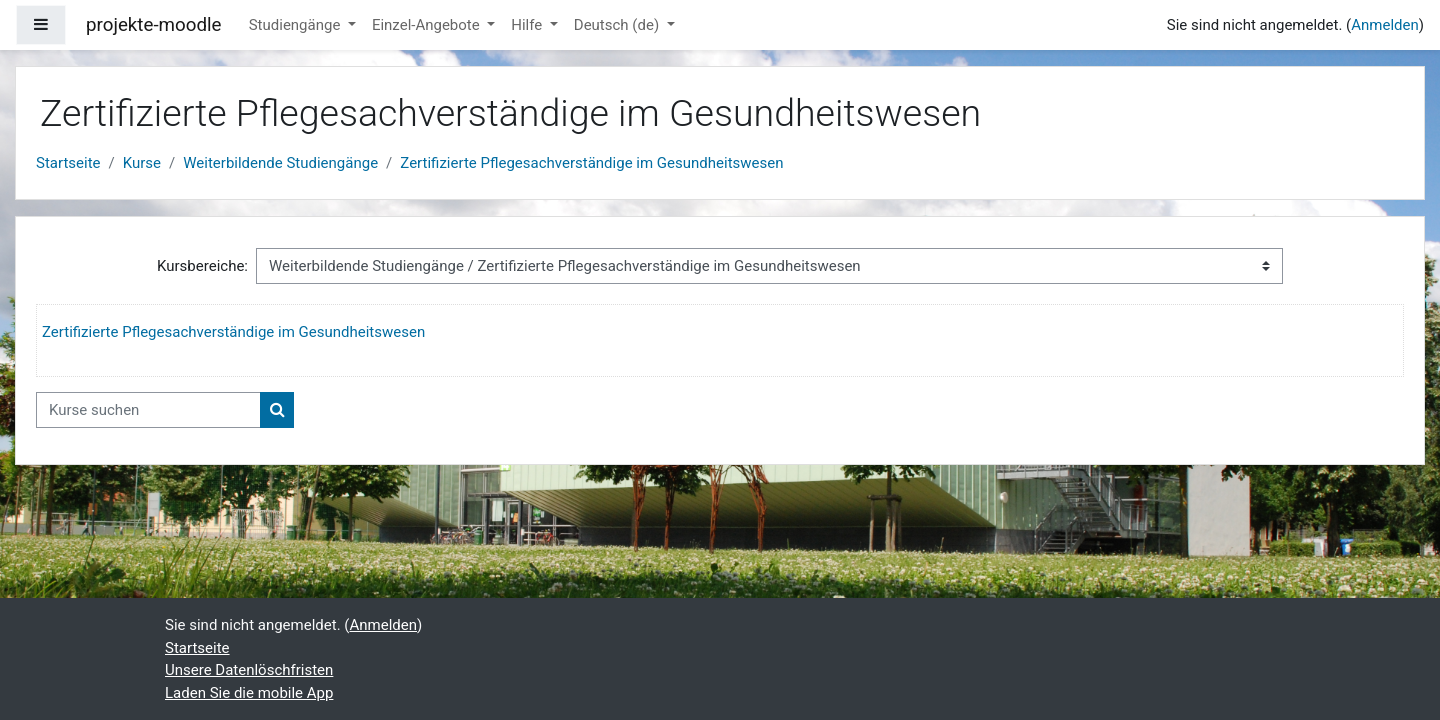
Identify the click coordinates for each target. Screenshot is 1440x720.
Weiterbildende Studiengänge (280, 163)
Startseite (68, 163)
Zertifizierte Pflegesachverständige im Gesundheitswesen (591, 163)
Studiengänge (296, 25)
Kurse (142, 163)
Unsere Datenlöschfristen (249, 670)
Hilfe (528, 25)
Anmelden (1385, 25)
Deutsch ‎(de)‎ (618, 25)
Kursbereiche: (202, 266)
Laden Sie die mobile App (249, 693)
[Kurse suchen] (148, 410)
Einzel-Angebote (428, 25)
